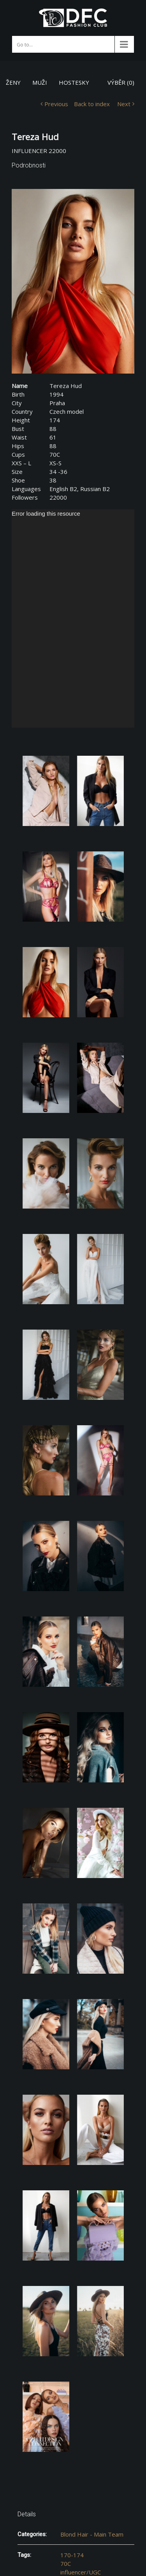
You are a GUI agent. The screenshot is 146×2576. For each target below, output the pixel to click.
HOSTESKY (74, 82)
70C (65, 2563)
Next (123, 104)
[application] (73, 618)
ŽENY (13, 82)
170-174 (72, 2555)
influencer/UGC (80, 2572)
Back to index (92, 104)
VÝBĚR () (120, 82)
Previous (56, 104)
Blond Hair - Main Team (91, 2534)
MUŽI (39, 82)
